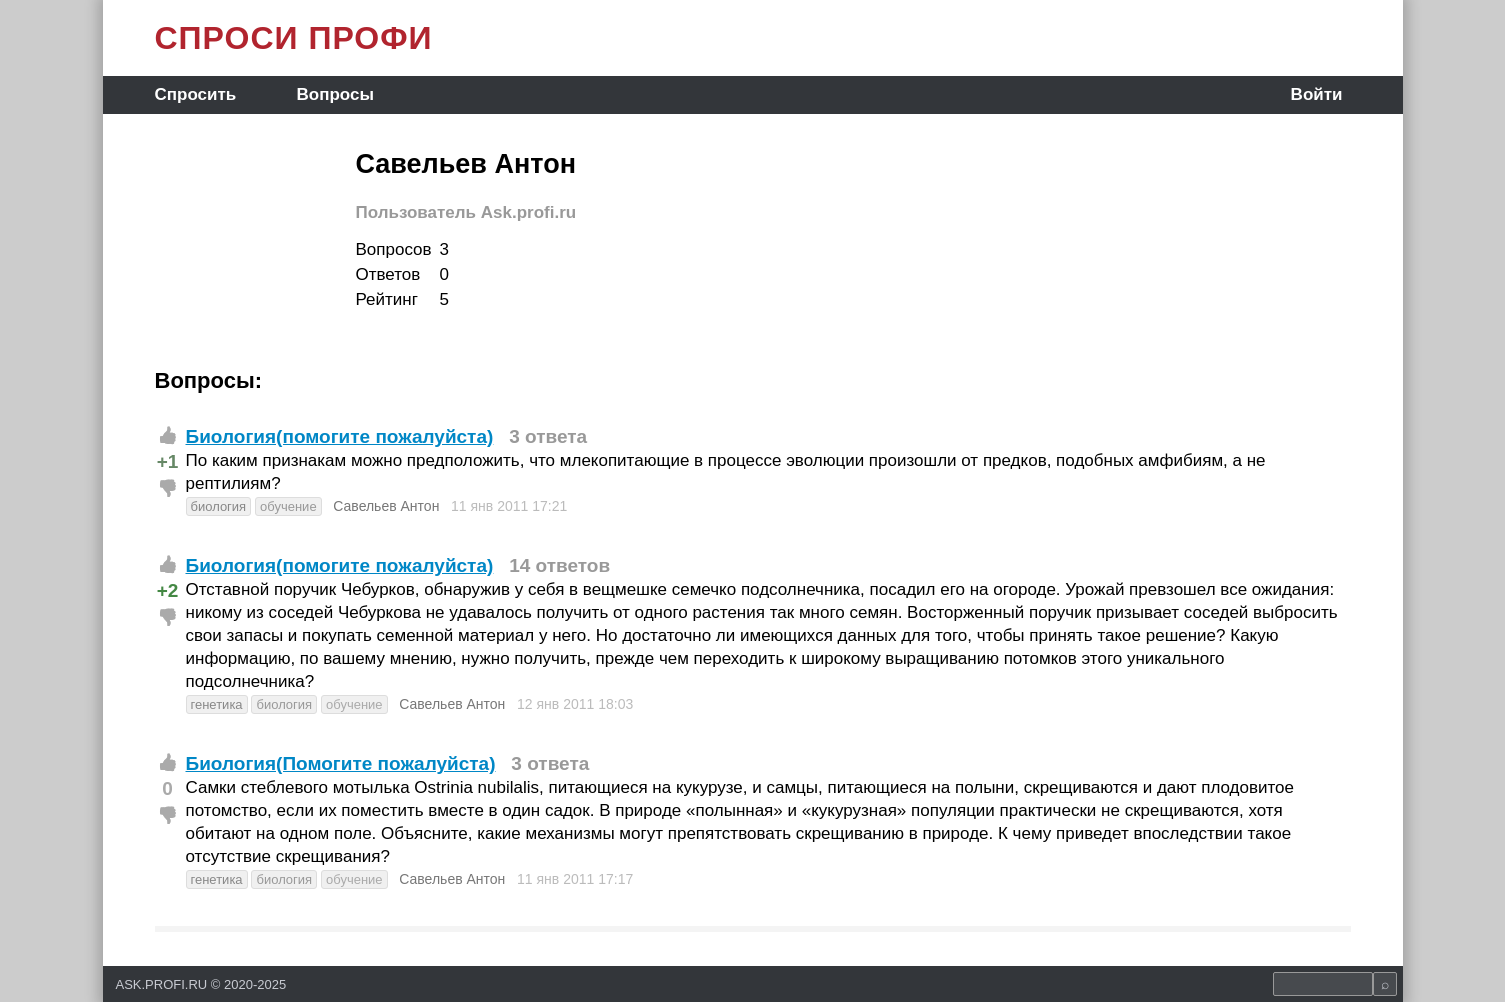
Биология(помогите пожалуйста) (340, 436)
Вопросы (334, 94)
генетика (217, 704)
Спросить (196, 94)
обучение (288, 506)
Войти (1317, 94)
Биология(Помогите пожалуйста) (341, 763)
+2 (168, 590)
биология (219, 506)
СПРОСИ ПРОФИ (294, 38)
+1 (168, 461)
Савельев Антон (386, 506)
